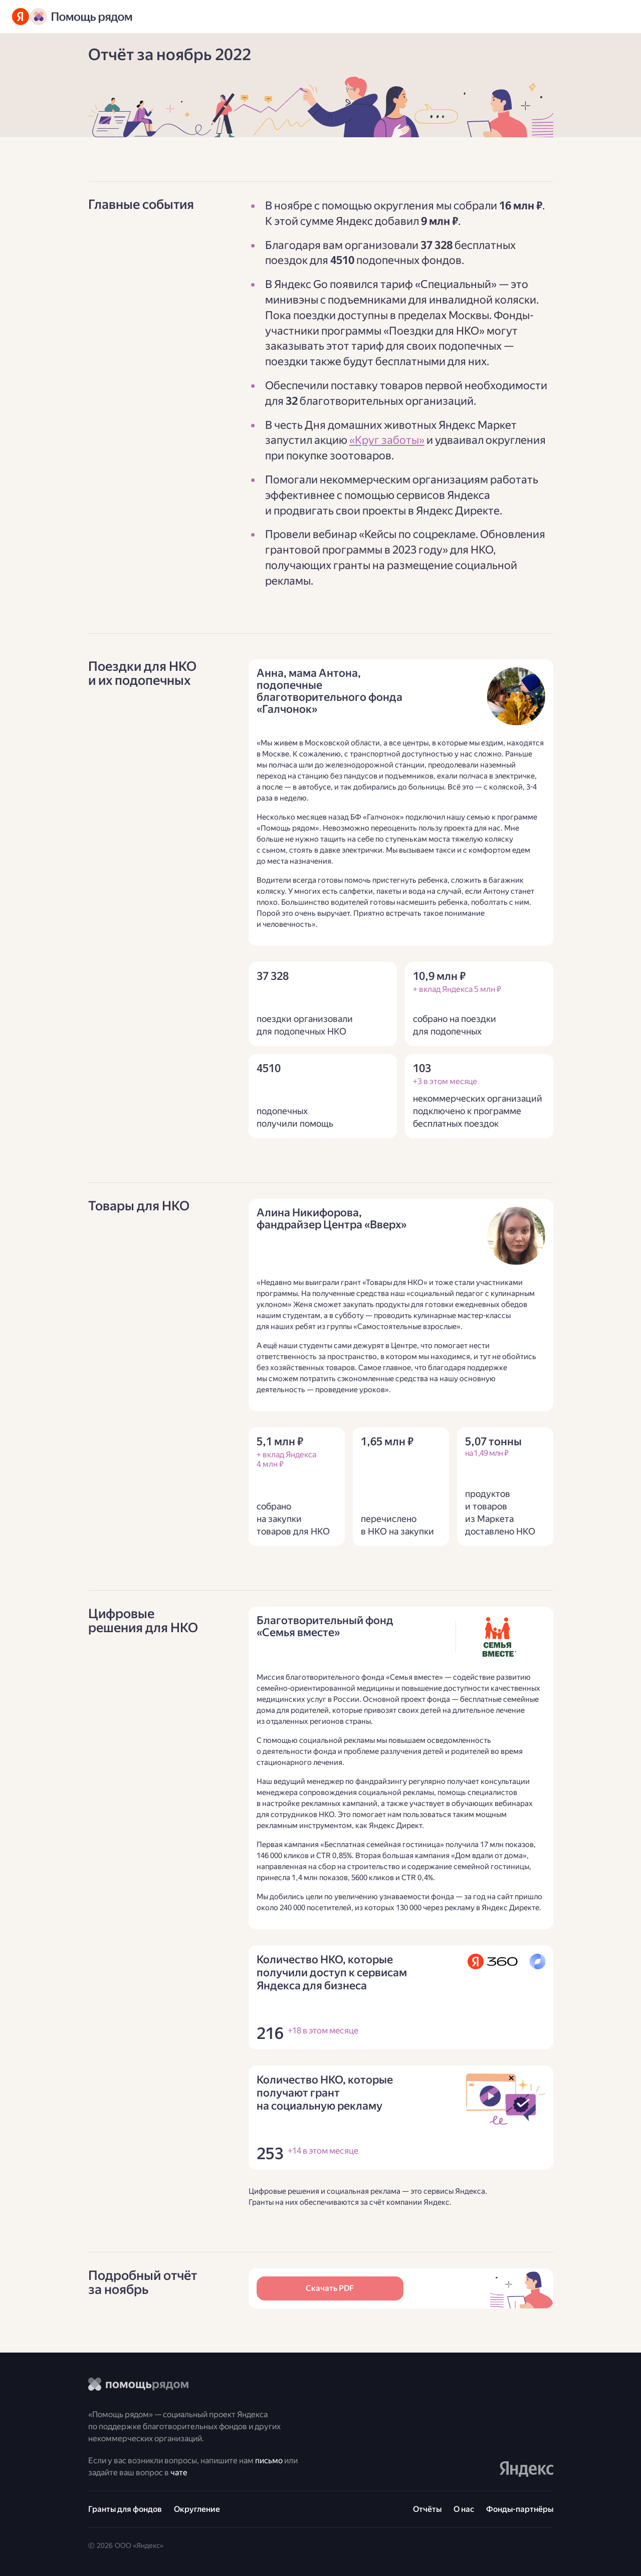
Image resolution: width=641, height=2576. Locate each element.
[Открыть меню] (619, 17)
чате (178, 2472)
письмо (269, 2460)
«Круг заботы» (386, 440)
